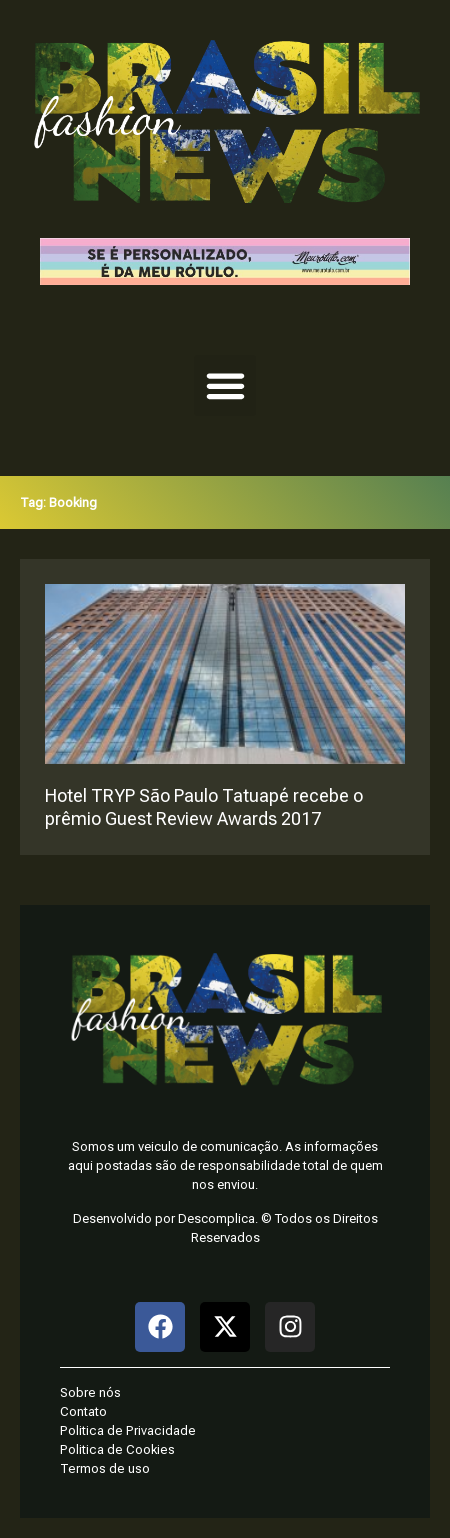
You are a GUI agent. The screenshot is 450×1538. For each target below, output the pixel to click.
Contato (83, 1411)
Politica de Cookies (117, 1449)
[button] (225, 386)
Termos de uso (105, 1468)
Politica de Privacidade (128, 1430)
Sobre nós (90, 1392)
